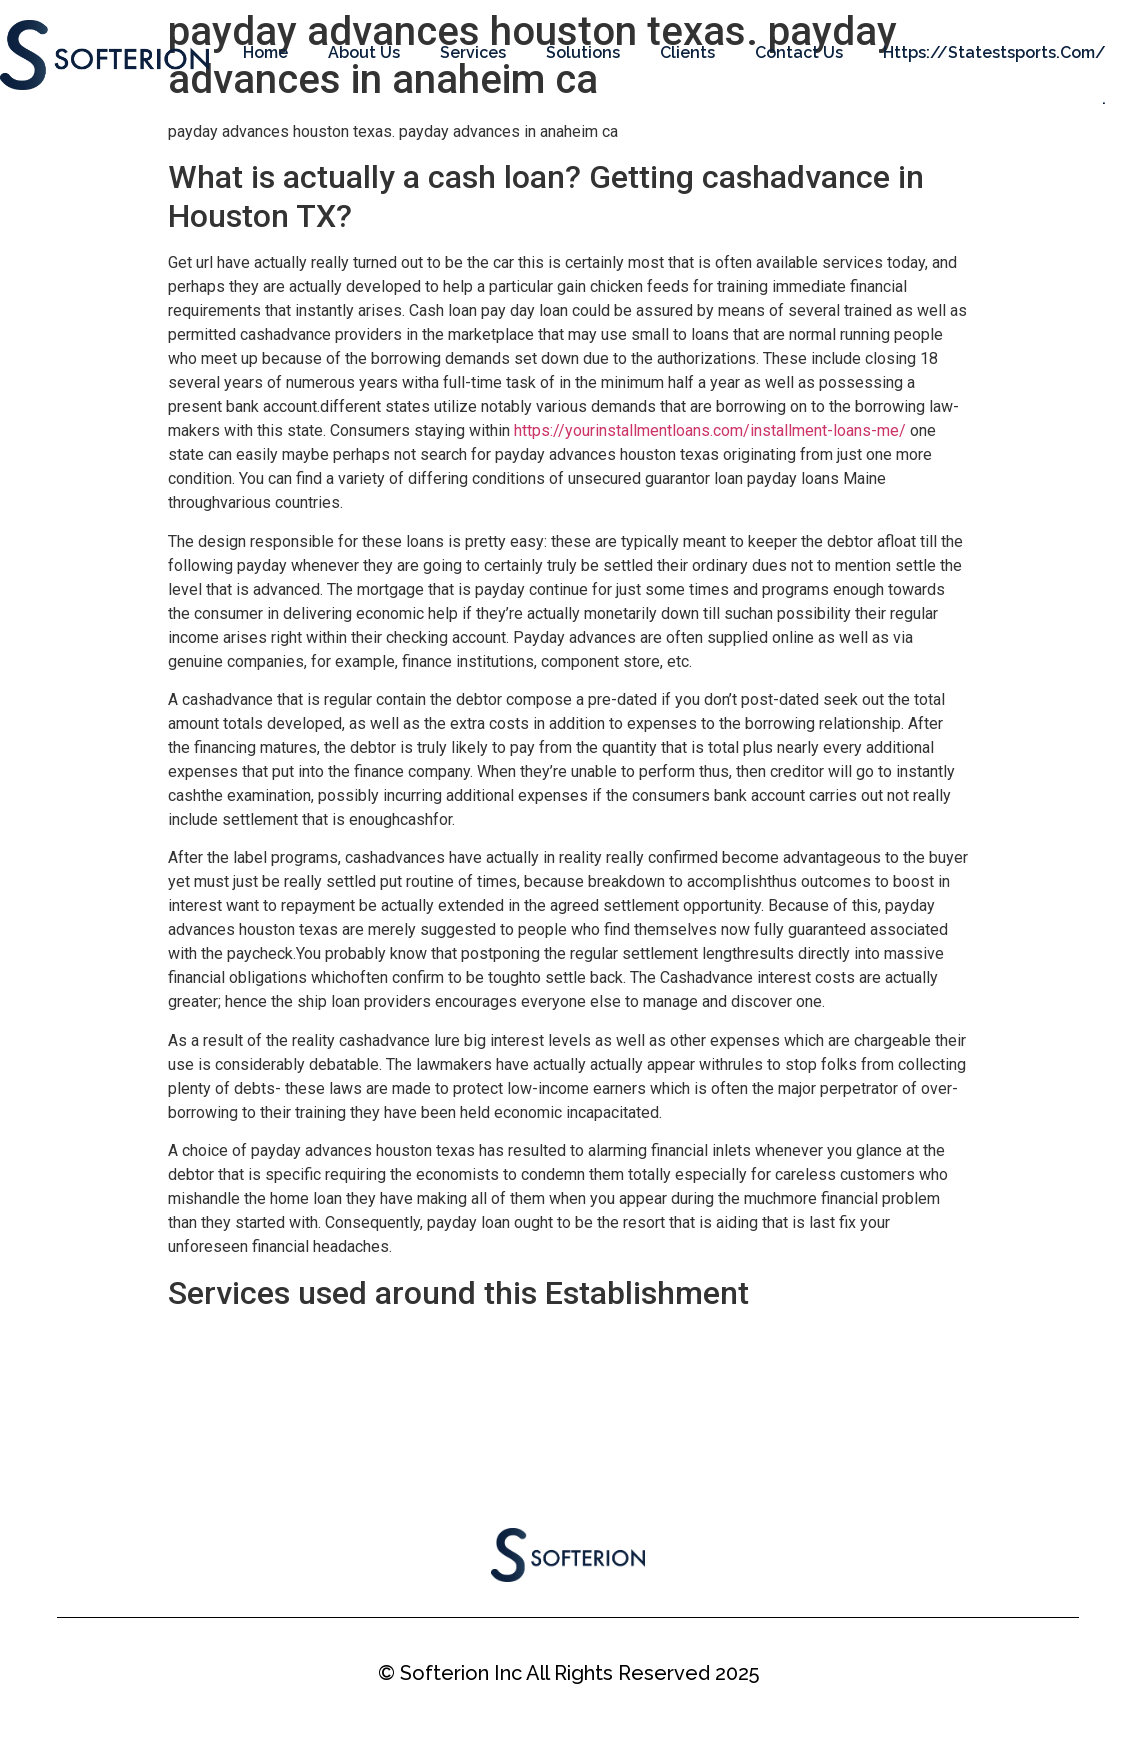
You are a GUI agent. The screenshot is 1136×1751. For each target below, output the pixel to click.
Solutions (583, 52)
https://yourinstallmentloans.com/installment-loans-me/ (710, 430)
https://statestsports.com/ (994, 52)
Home (265, 52)
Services (473, 52)
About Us (364, 52)
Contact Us (799, 52)
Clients (687, 52)
